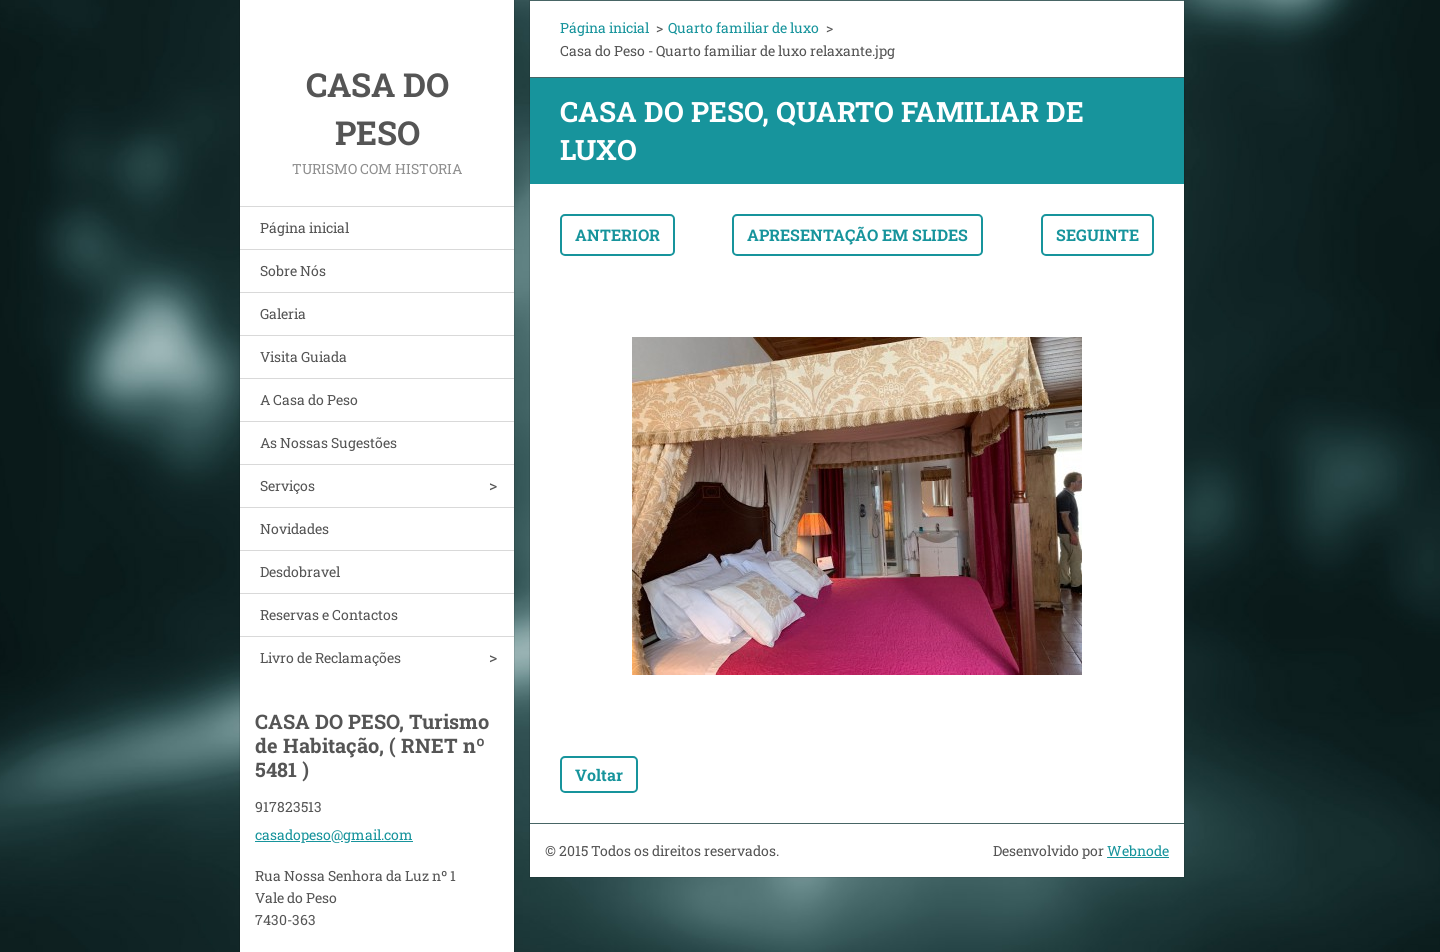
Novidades (294, 528)
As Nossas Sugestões (328, 442)
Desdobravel (300, 571)
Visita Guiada (303, 356)
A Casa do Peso (309, 399)
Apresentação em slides (857, 234)
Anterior (617, 234)
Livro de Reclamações (330, 657)
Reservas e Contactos (329, 614)
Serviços (287, 485)
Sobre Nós (293, 270)
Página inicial (304, 227)
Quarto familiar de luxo (743, 27)
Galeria (283, 313)
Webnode (1138, 850)
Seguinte (1097, 234)
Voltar (599, 774)
